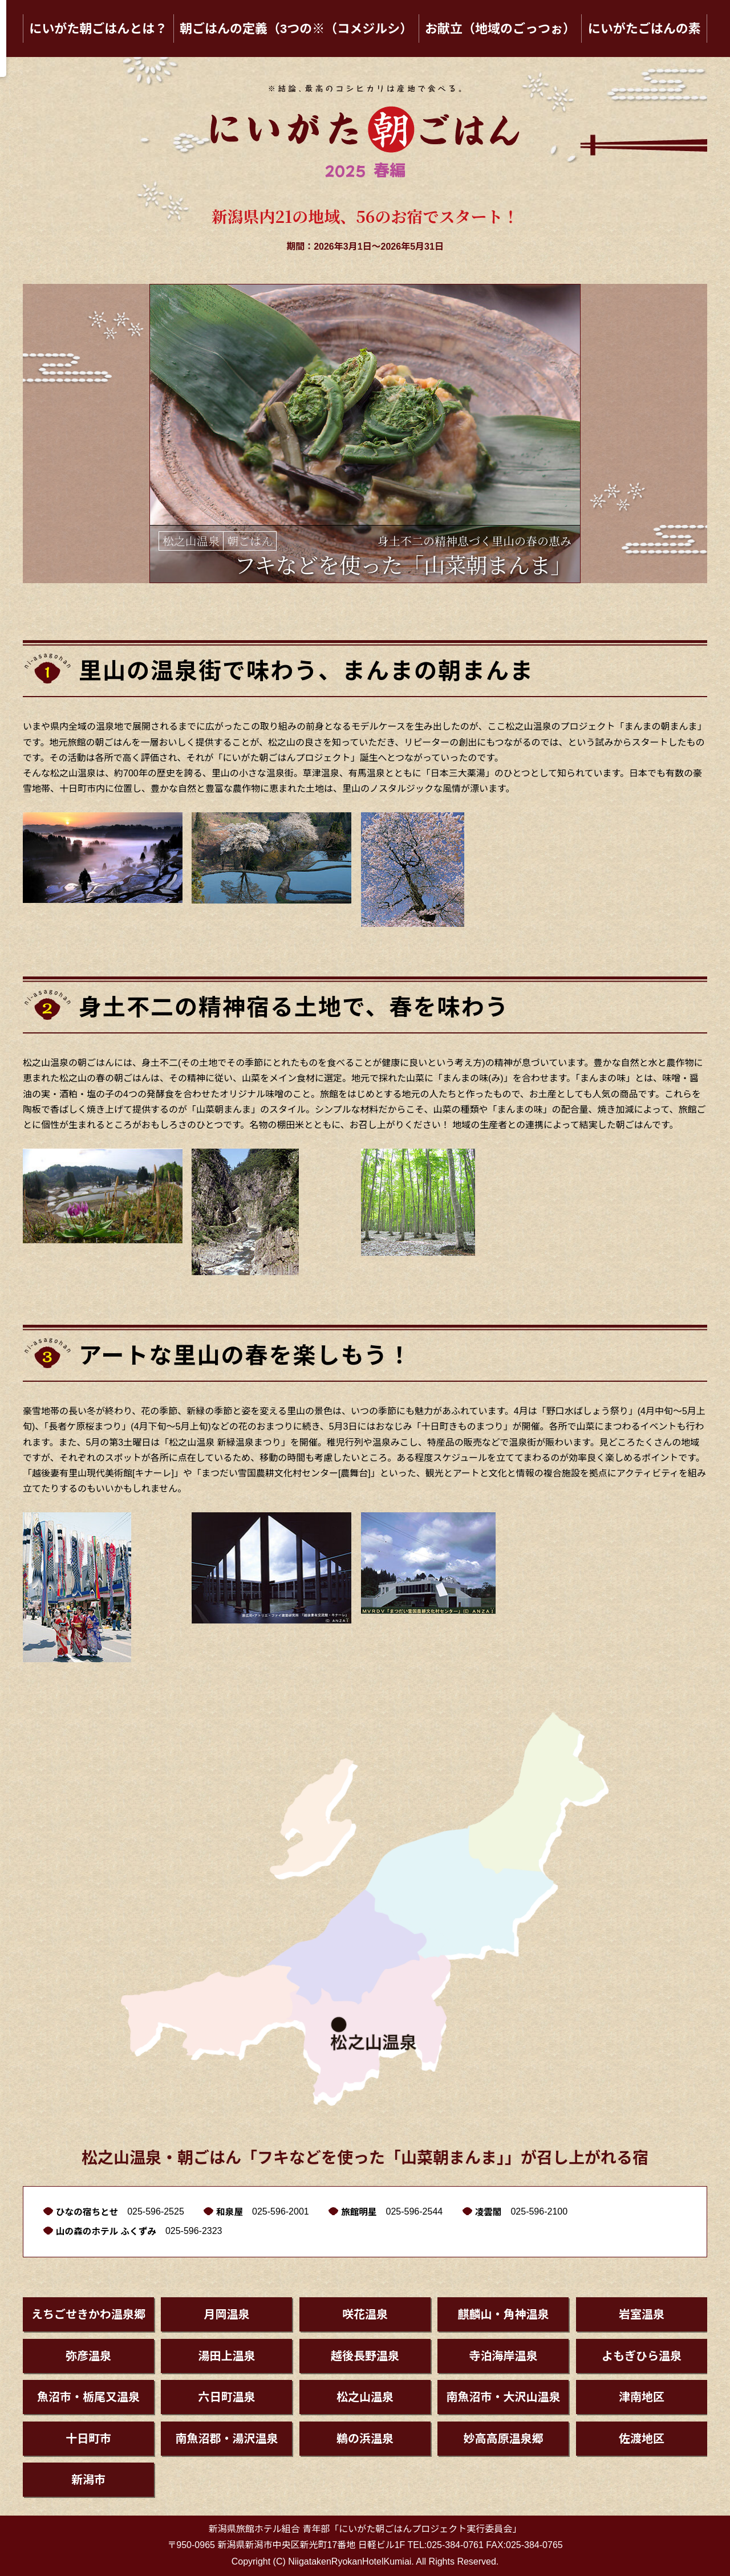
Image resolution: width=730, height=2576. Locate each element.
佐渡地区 (641, 2438)
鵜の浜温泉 (365, 2438)
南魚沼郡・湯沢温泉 (226, 2438)
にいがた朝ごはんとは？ (98, 29)
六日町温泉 (226, 2397)
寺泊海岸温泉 (503, 2356)
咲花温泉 (365, 2314)
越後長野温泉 (365, 2356)
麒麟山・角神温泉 (503, 2314)
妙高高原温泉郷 (503, 2438)
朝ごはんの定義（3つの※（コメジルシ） (296, 29)
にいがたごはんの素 (644, 29)
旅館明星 (361, 2212)
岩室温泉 (641, 2314)
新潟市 (88, 2479)
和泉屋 (231, 2212)
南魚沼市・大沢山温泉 (503, 2397)
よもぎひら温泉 (642, 2356)
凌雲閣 (491, 2212)
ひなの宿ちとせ (88, 2212)
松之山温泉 (365, 2397)
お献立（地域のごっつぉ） (500, 29)
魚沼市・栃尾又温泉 (88, 2397)
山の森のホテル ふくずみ (107, 2231)
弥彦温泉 (88, 2356)
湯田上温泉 (226, 2356)
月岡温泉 (226, 2314)
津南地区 (641, 2397)
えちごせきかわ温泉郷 (88, 2314)
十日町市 (88, 2438)
